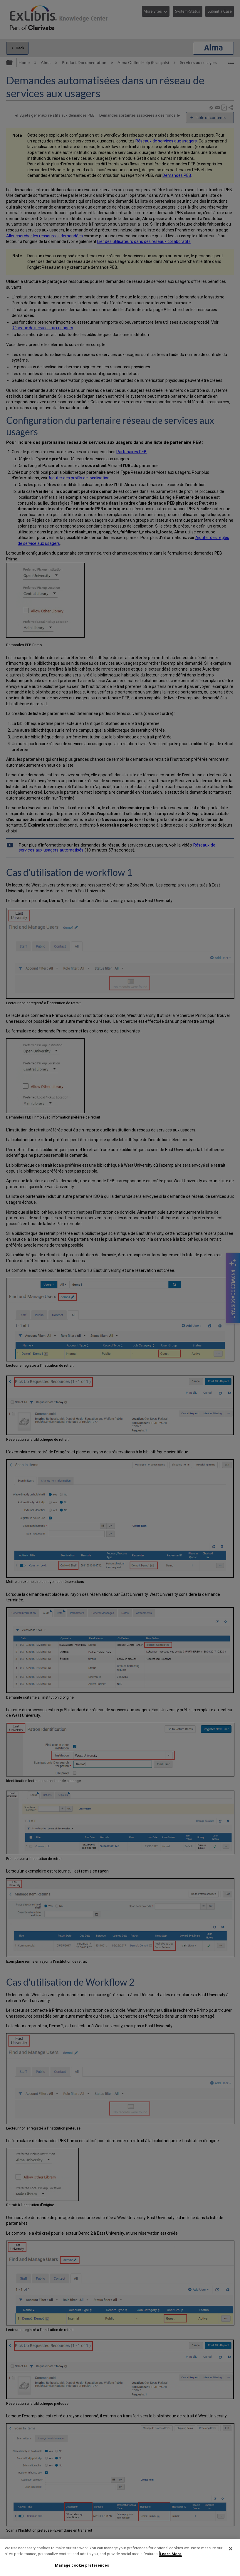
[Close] (230, 2548)
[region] (120, 2557)
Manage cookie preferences (82, 2565)
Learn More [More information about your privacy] (171, 2554)
